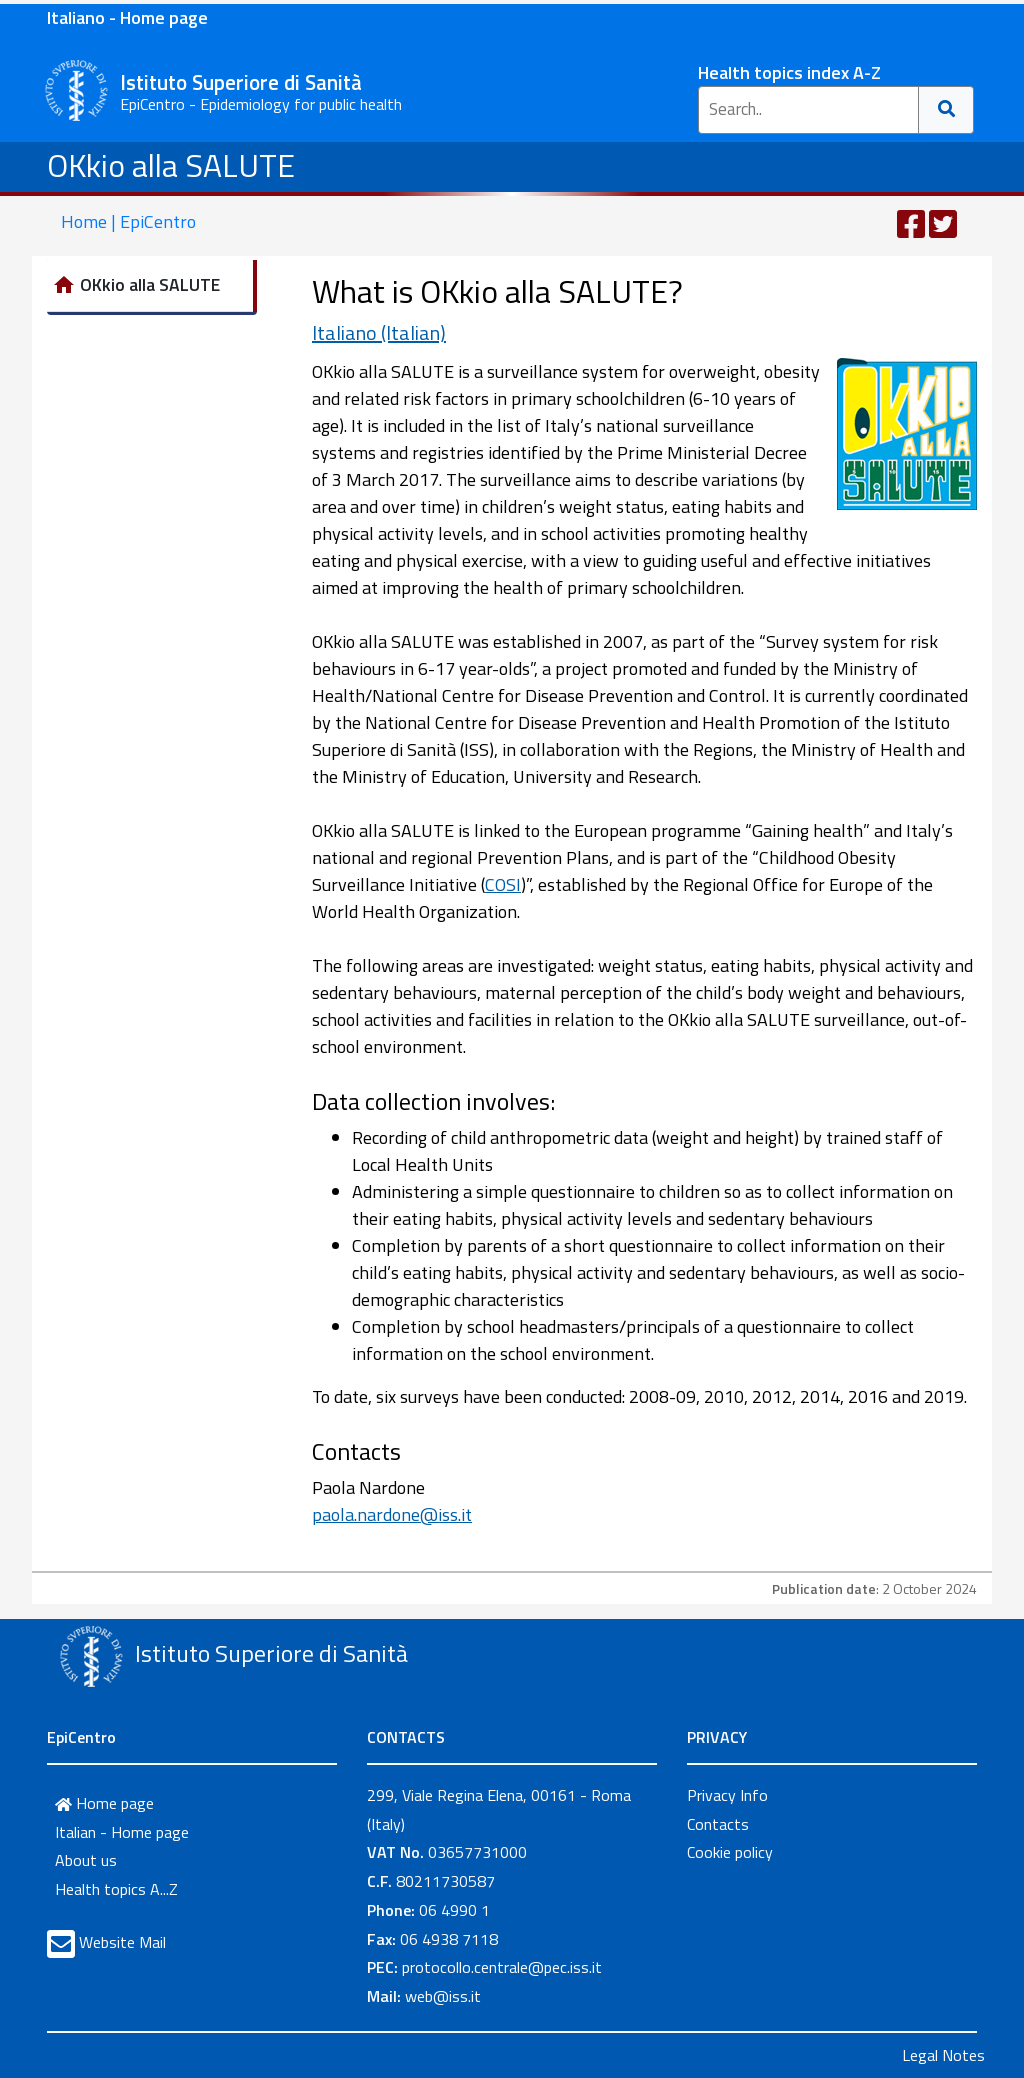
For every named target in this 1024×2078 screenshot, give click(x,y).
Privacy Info (727, 1795)
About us (86, 1860)
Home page (104, 1803)
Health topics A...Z (116, 1889)
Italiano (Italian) (379, 332)
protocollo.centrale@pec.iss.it (502, 1967)
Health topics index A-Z (789, 72)
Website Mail (122, 1942)
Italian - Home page (122, 1832)
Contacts (718, 1824)
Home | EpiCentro (128, 221)
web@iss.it (443, 1996)
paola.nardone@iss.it (392, 1514)
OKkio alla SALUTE (171, 165)
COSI (503, 884)
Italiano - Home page (127, 17)
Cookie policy (730, 1852)
